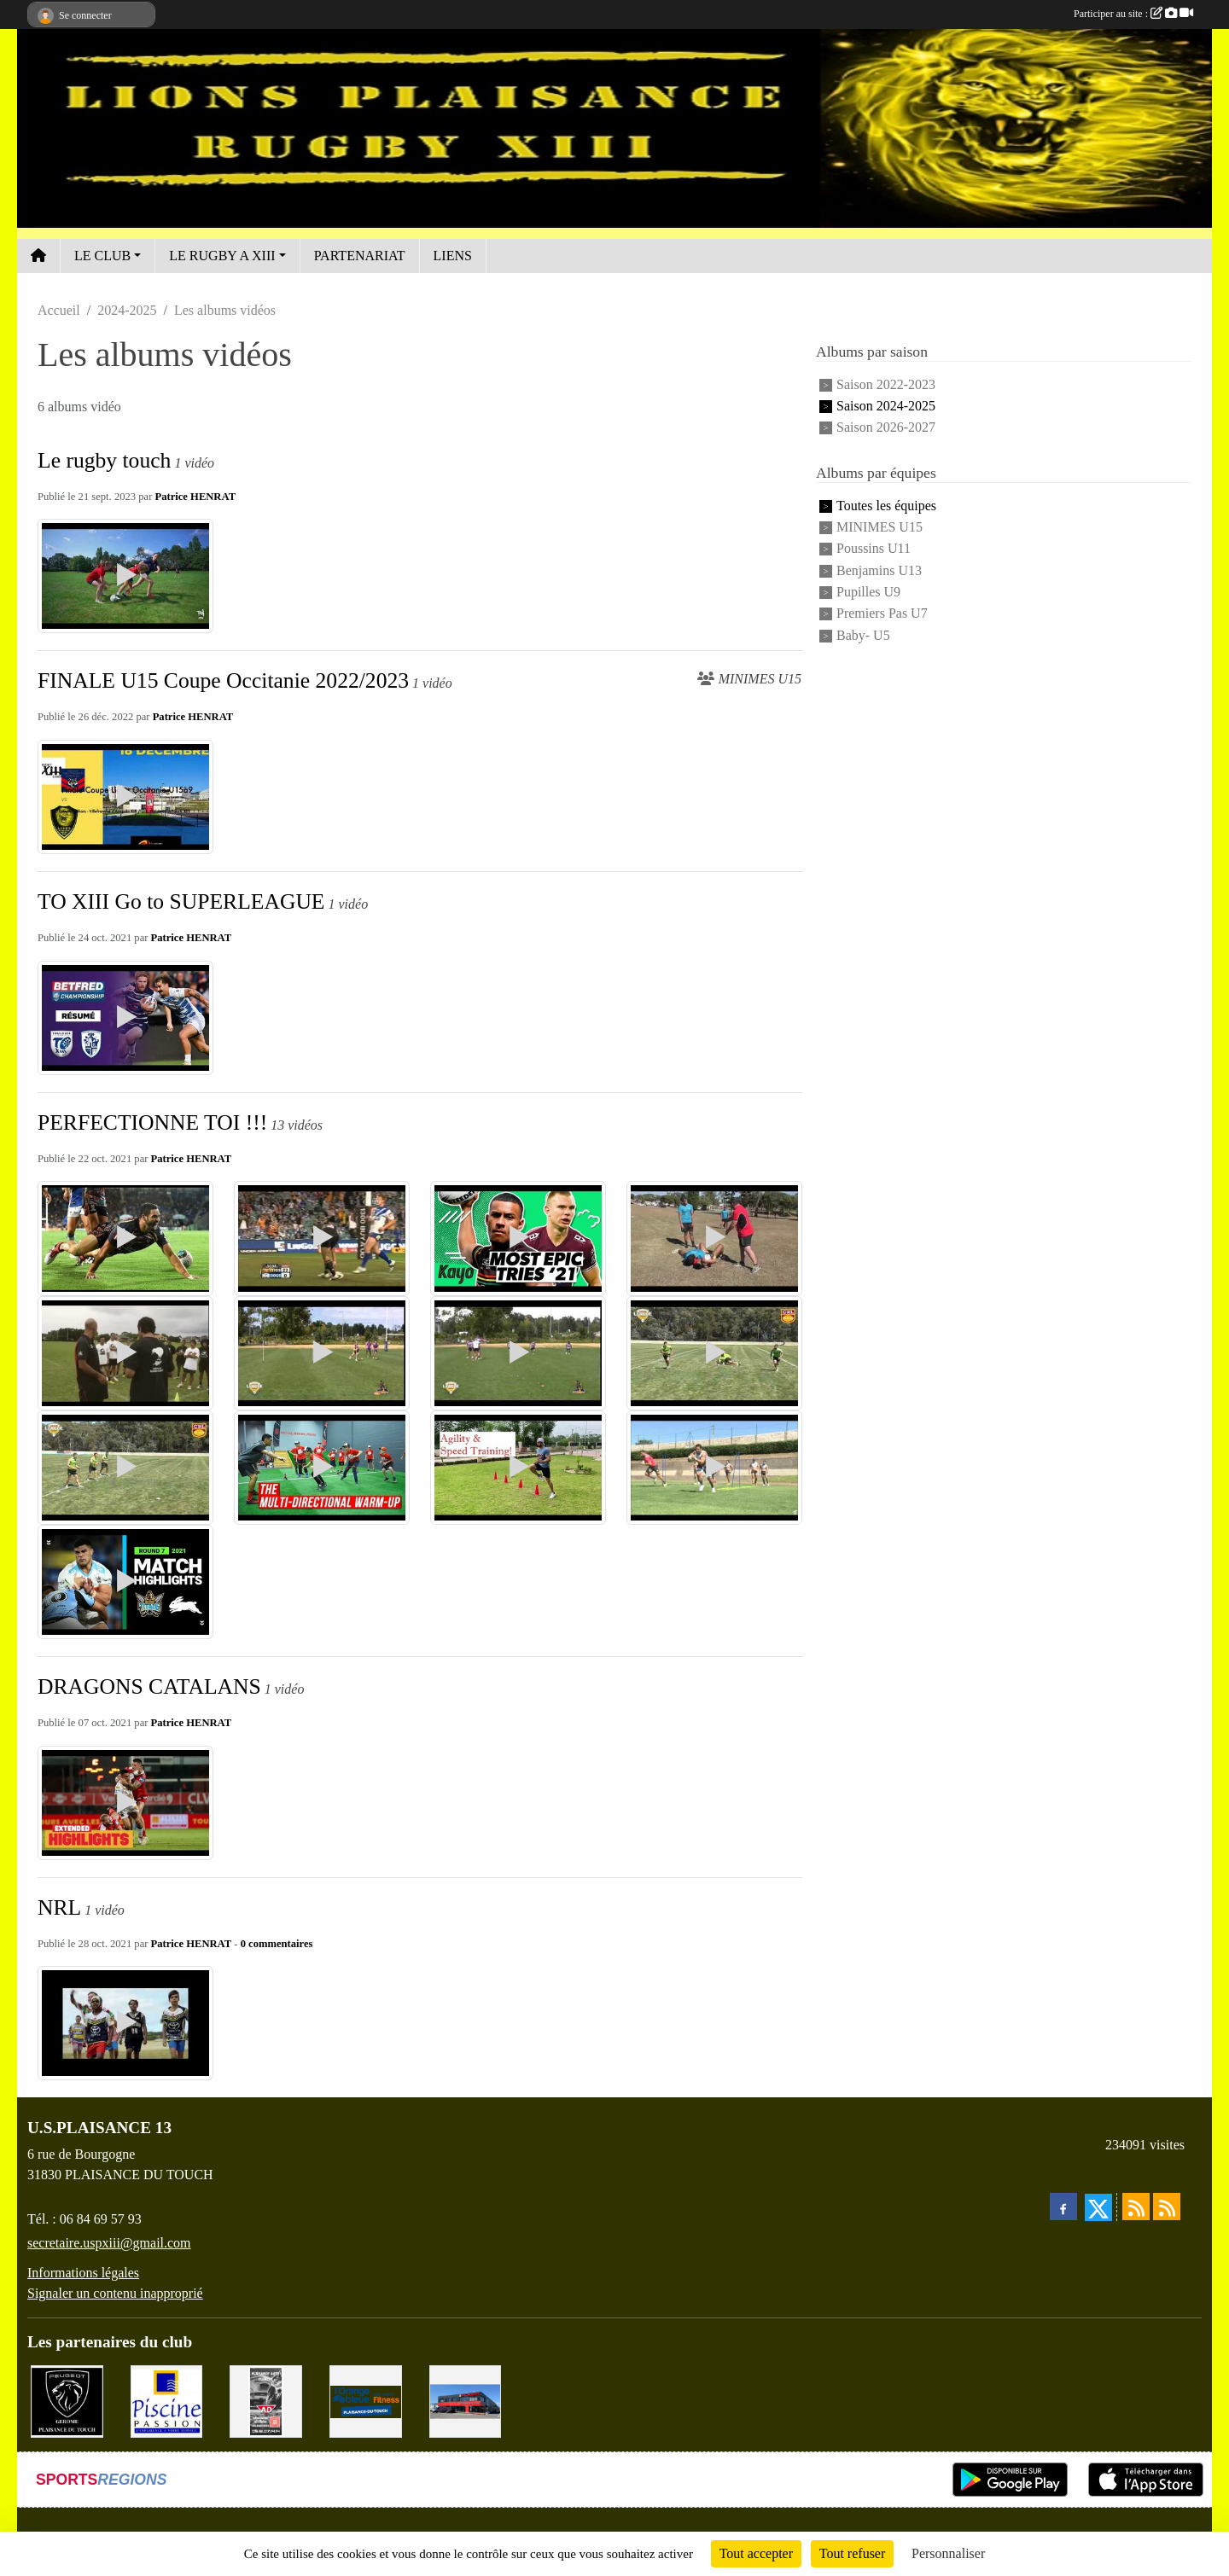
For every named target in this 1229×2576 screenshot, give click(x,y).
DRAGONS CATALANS (149, 1686)
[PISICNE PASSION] (167, 2400)
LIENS (453, 255)
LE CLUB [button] (102, 255)
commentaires (280, 1944)
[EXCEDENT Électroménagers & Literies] (465, 2400)
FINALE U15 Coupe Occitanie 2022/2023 (223, 680)
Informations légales (83, 2272)
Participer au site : (1133, 14)
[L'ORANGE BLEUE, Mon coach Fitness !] (365, 2400)
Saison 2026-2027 (885, 428)
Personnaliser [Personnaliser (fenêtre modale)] (948, 2553)
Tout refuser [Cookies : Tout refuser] (852, 2553)
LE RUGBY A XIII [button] (222, 255)
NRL (59, 1907)
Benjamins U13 (879, 570)
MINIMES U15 (879, 527)
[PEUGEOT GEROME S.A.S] (67, 2400)
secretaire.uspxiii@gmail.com (109, 2243)
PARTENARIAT (359, 255)
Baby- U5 (863, 635)
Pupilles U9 (868, 591)
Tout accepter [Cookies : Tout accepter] (756, 2553)
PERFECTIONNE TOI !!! (152, 1122)
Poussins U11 (873, 549)
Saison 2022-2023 (885, 384)
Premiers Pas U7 (882, 614)
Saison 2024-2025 (885, 405)
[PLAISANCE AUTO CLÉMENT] (266, 2400)
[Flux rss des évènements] (1166, 2206)
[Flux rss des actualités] (1136, 2206)
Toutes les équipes (886, 505)
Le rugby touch (104, 460)
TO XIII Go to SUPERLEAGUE (181, 901)
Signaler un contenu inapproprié (115, 2293)
